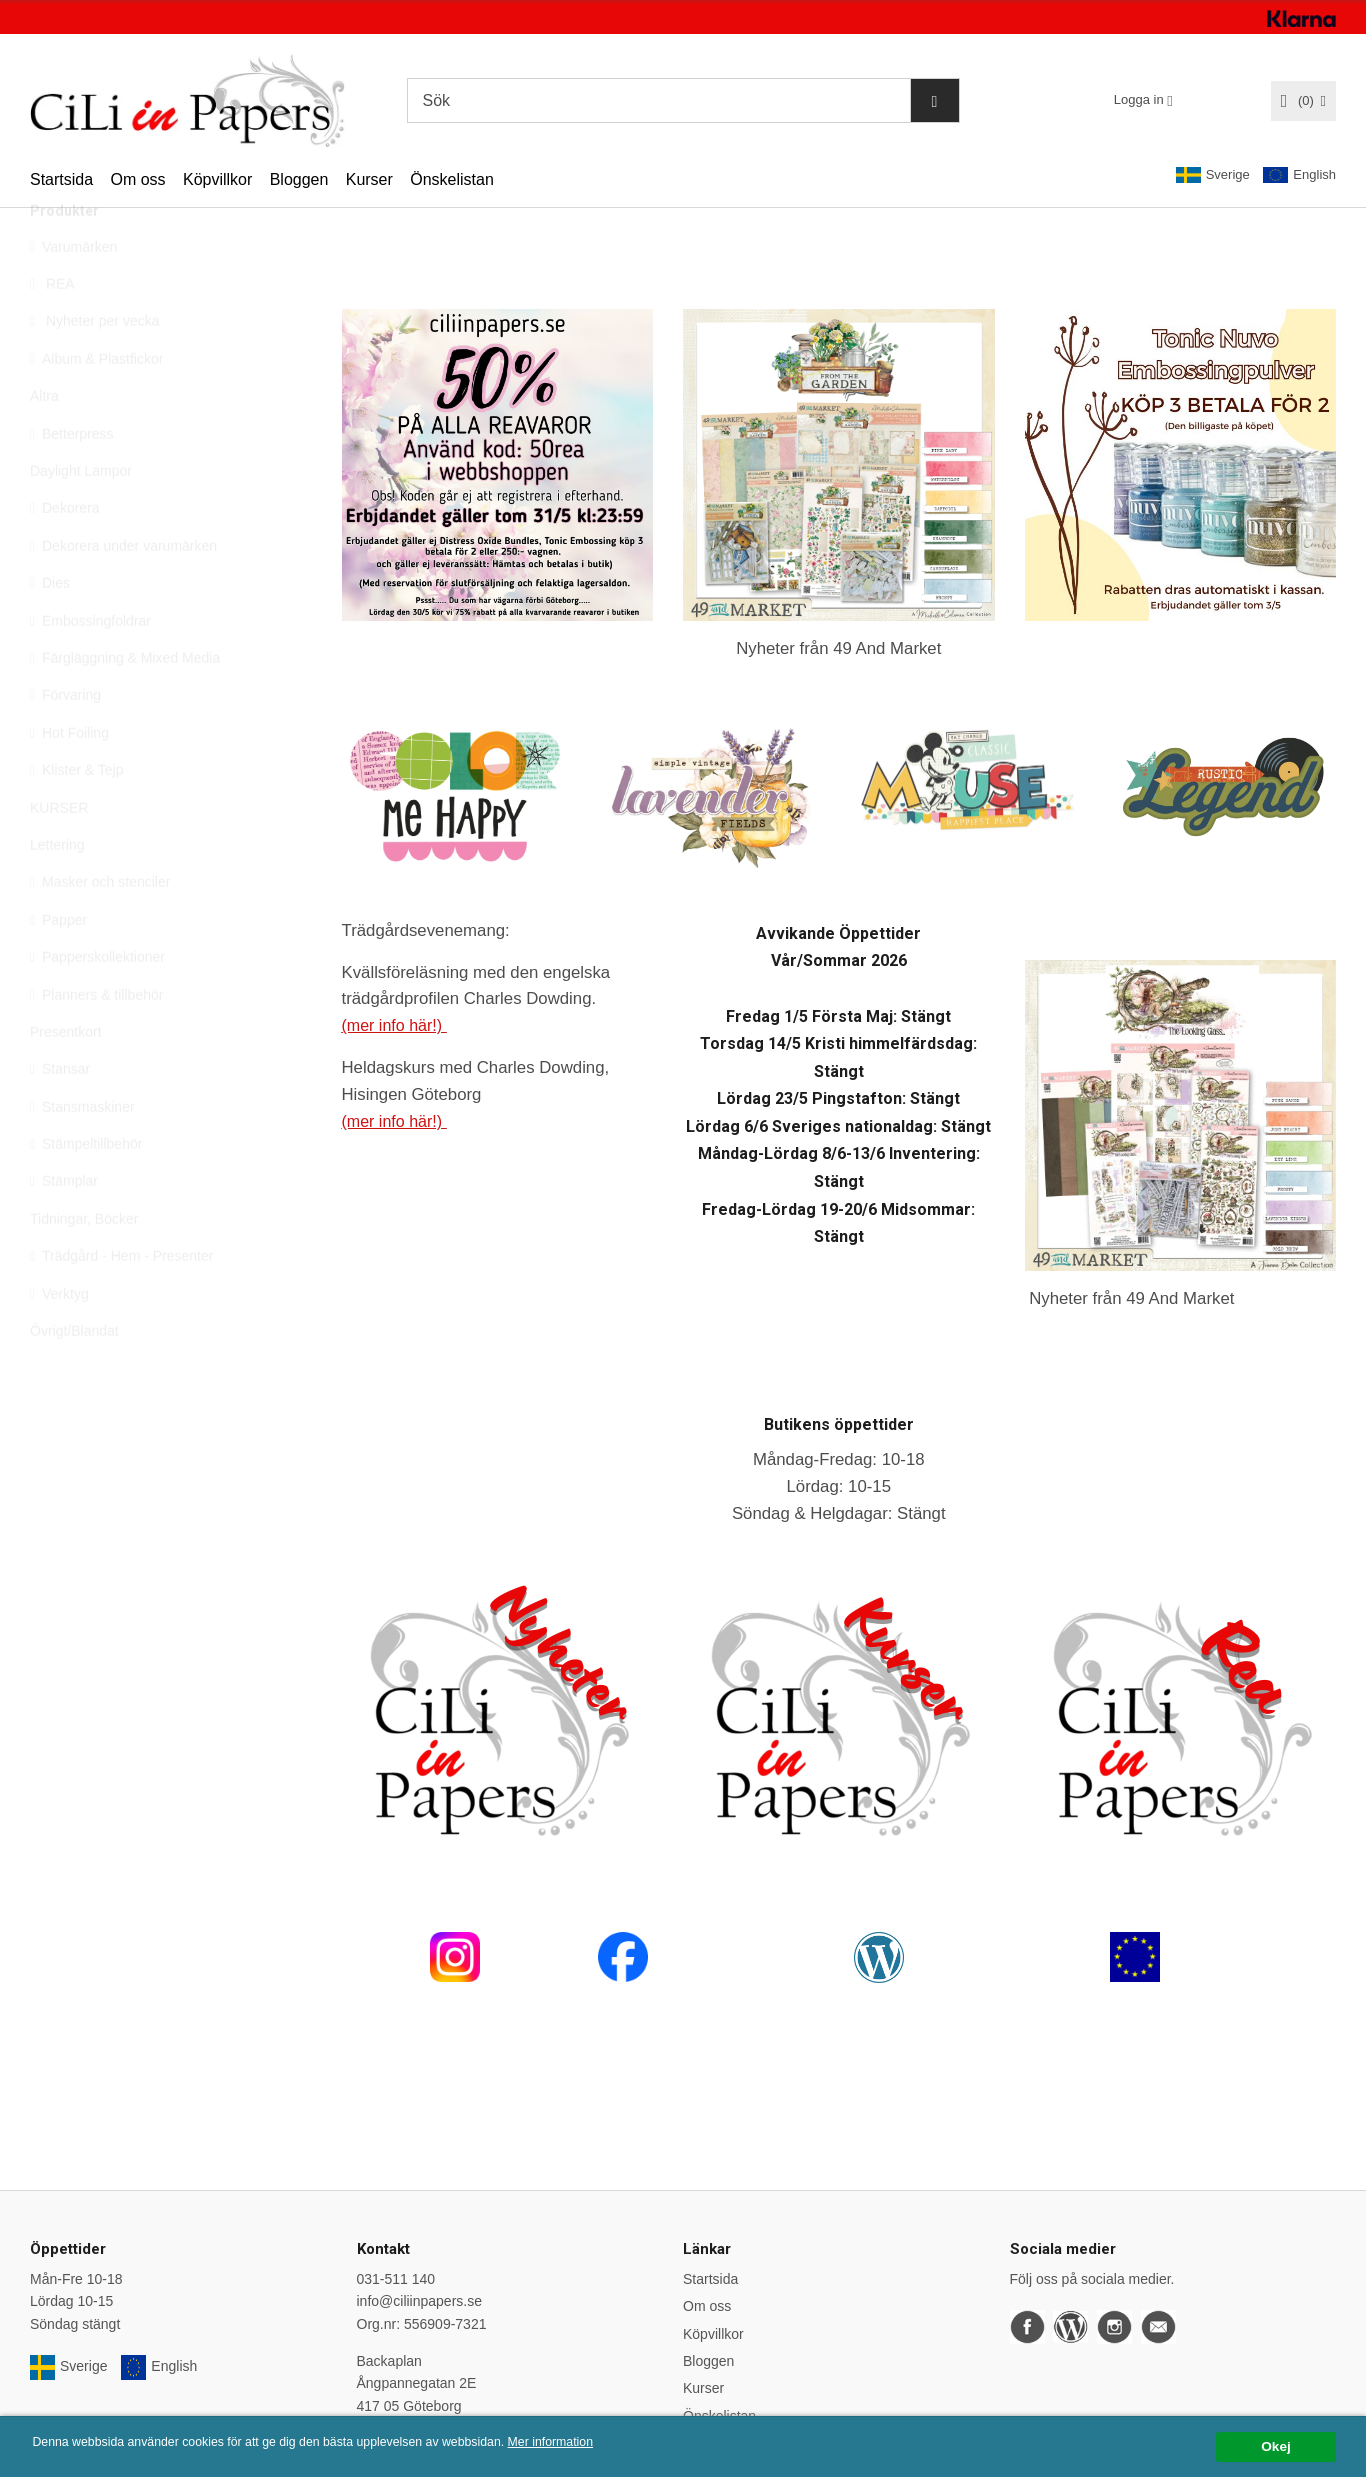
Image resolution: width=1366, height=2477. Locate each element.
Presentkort (66, 1077)
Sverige (1213, 175)
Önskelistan (452, 179)
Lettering (57, 890)
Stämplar (64, 1226)
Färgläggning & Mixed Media (125, 703)
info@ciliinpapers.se (420, 2301)
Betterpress (72, 479)
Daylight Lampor (81, 516)
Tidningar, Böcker (84, 1264)
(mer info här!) (397, 1025)
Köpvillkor (217, 179)
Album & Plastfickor (96, 404)
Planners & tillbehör (96, 1040)
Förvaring (65, 740)
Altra (44, 441)
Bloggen (299, 179)
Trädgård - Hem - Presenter (121, 1301)
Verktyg (59, 1339)
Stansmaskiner (82, 1152)
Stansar (60, 1114)
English (1299, 175)
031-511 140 (396, 2279)
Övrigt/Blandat (74, 1376)
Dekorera (65, 553)
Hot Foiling (69, 778)
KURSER (59, 853)
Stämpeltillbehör (86, 1189)
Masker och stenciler (100, 927)
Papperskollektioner (97, 1002)
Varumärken (73, 292)
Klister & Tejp (76, 815)
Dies (50, 628)
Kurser (369, 179)
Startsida (61, 179)
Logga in (1139, 99)
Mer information (605, 2443)
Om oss (137, 179)
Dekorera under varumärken (123, 591)
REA (52, 329)
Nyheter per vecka (95, 366)
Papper (58, 965)
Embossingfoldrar (90, 666)
